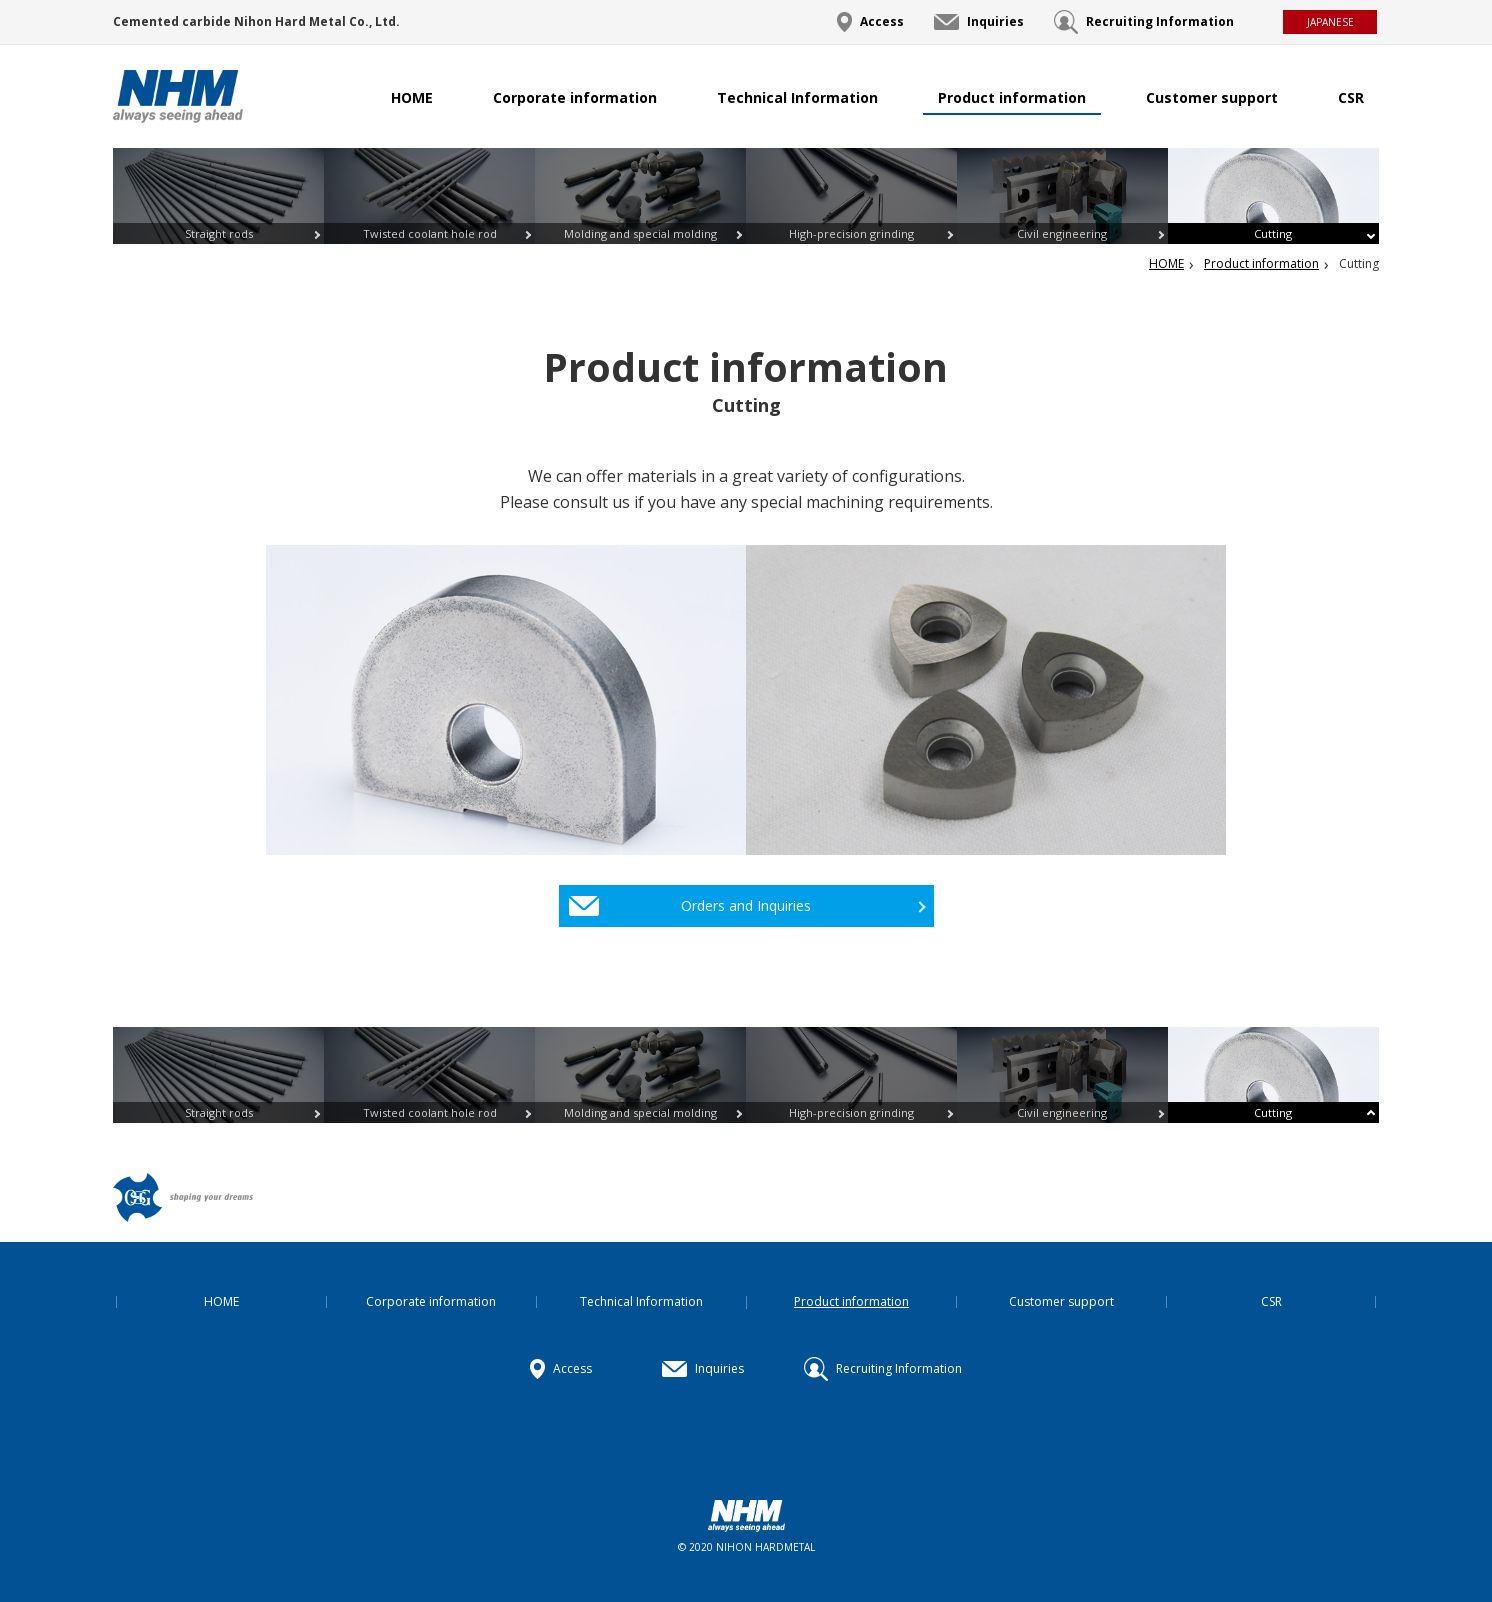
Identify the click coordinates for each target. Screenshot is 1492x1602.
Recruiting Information (1160, 21)
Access (882, 21)
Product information (1012, 97)
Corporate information (575, 97)
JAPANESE (1330, 22)
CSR (1351, 97)
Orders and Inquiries (746, 905)
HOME (412, 97)
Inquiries (995, 21)
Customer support (1212, 97)
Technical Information (797, 97)
